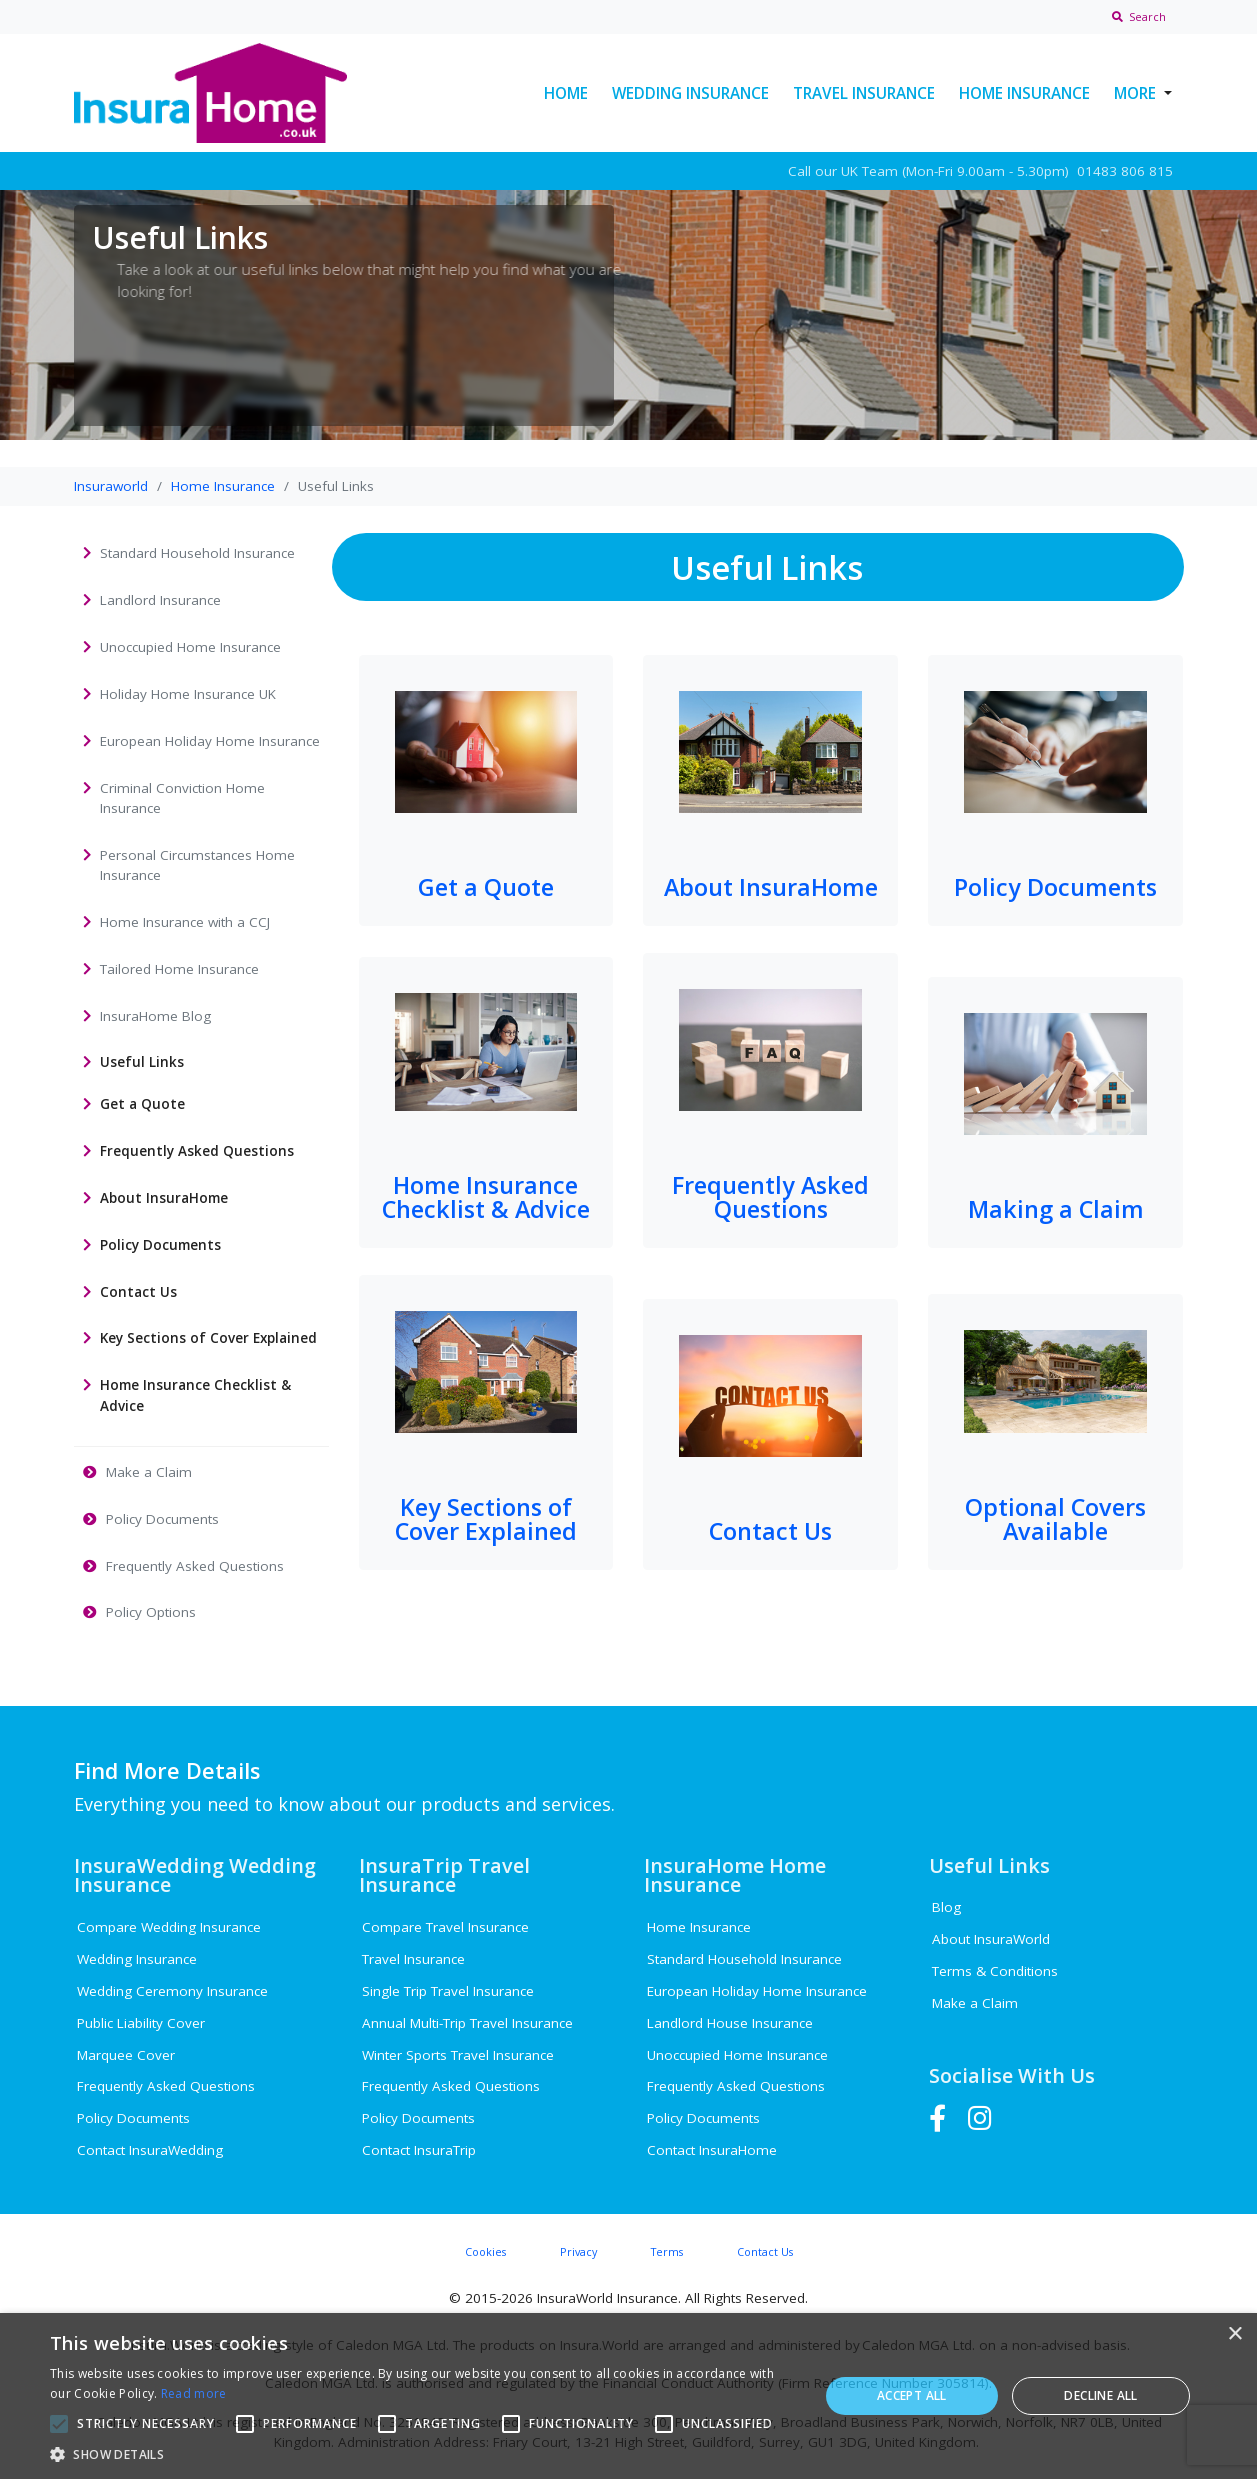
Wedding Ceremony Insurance (172, 1991)
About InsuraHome (771, 887)
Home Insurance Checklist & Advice (486, 1196)
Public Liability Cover (141, 2023)
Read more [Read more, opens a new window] (194, 2393)
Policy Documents (1055, 887)
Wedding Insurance (690, 93)
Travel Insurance (864, 93)
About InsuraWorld (991, 1939)
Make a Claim (975, 2003)
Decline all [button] (1100, 2395)
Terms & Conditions (995, 1971)
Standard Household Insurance (744, 1959)
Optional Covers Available (1055, 1518)
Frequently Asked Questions (770, 1196)
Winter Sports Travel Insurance (458, 2055)
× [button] (1234, 2334)
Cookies (485, 2251)
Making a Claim (1056, 1209)
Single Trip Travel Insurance (448, 1991)
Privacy (578, 2251)
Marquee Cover (126, 2055)
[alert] (628, 2396)
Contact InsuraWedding (150, 2150)
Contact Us (770, 1531)
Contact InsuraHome (712, 2150)
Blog (946, 1907)
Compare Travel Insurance (445, 1927)
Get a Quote (486, 887)
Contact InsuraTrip (419, 2150)
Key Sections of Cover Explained (486, 1518)
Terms (667, 2251)
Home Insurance (1024, 93)
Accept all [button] (912, 2395)
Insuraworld (111, 486)
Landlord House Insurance (730, 2023)
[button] (423, 2454)
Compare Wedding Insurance (169, 1927)
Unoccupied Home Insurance (737, 2055)
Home (566, 93)
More (1135, 93)
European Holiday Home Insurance (757, 1991)
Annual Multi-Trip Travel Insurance (467, 2023)
